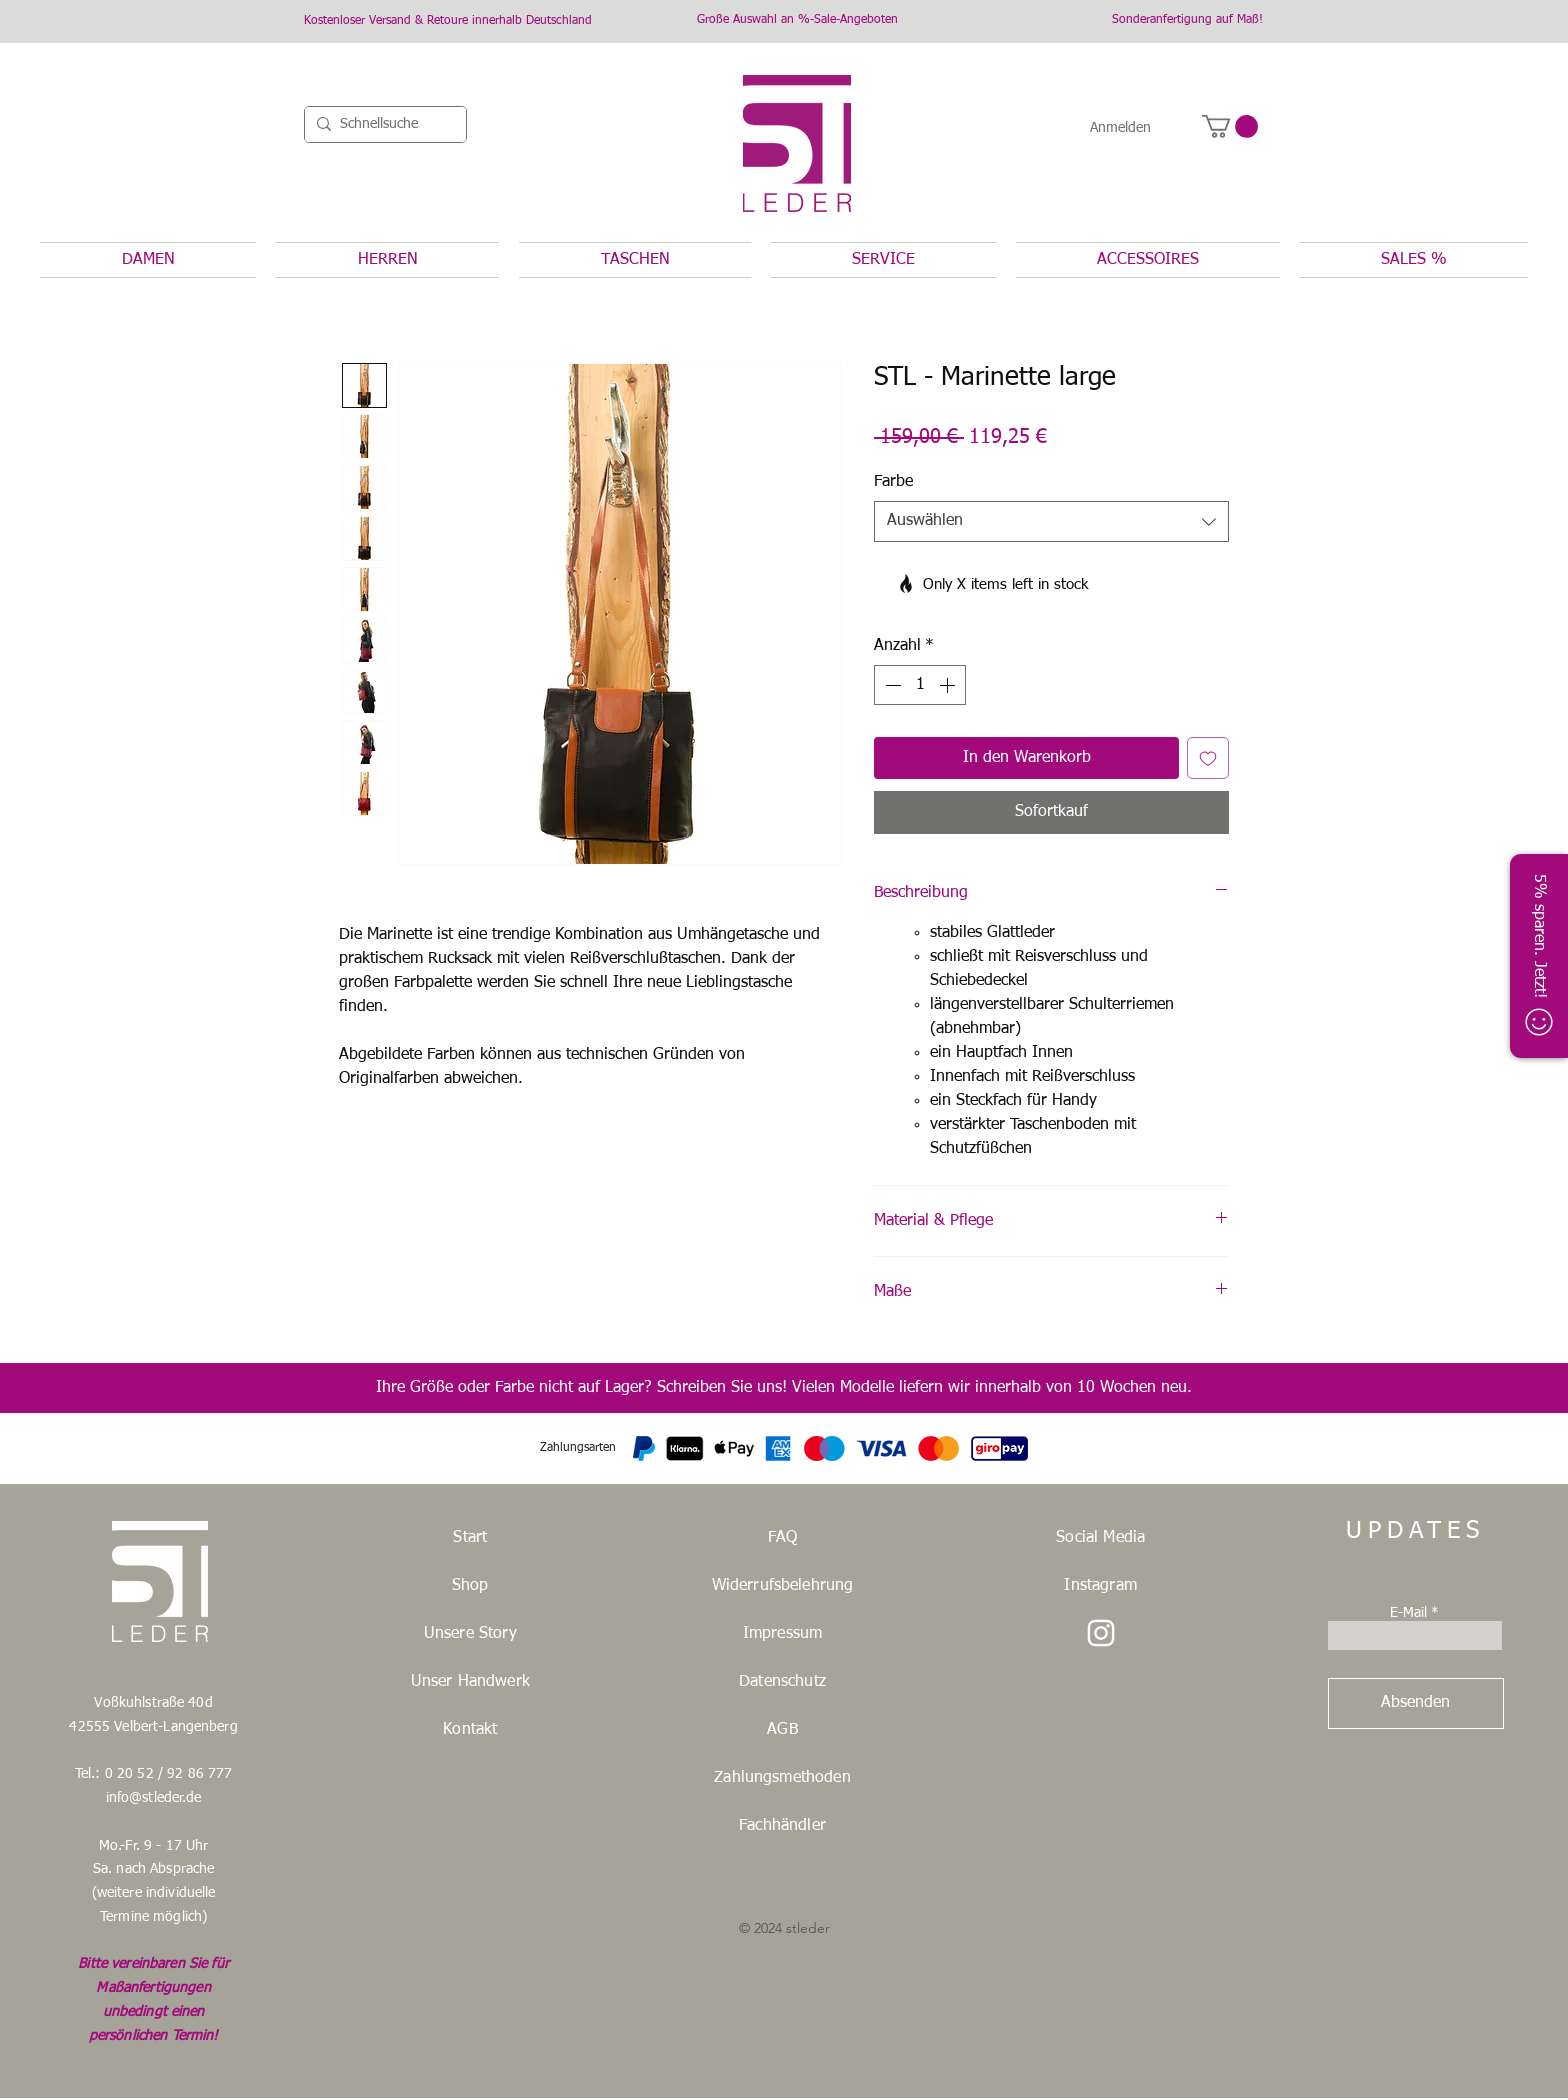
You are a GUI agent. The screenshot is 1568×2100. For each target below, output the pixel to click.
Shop (470, 1586)
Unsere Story (470, 1634)
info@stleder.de (154, 1798)
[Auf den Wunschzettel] (1208, 758)
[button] (1230, 126)
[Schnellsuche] (382, 125)
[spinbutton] (920, 685)
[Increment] (949, 685)
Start (470, 1538)
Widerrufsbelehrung (783, 1586)
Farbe (893, 482)
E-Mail (1408, 1613)
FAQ (782, 1538)
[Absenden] (1416, 1703)
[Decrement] (891, 685)
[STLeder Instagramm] (1101, 1633)
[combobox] (1051, 521)
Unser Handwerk (470, 1682)
